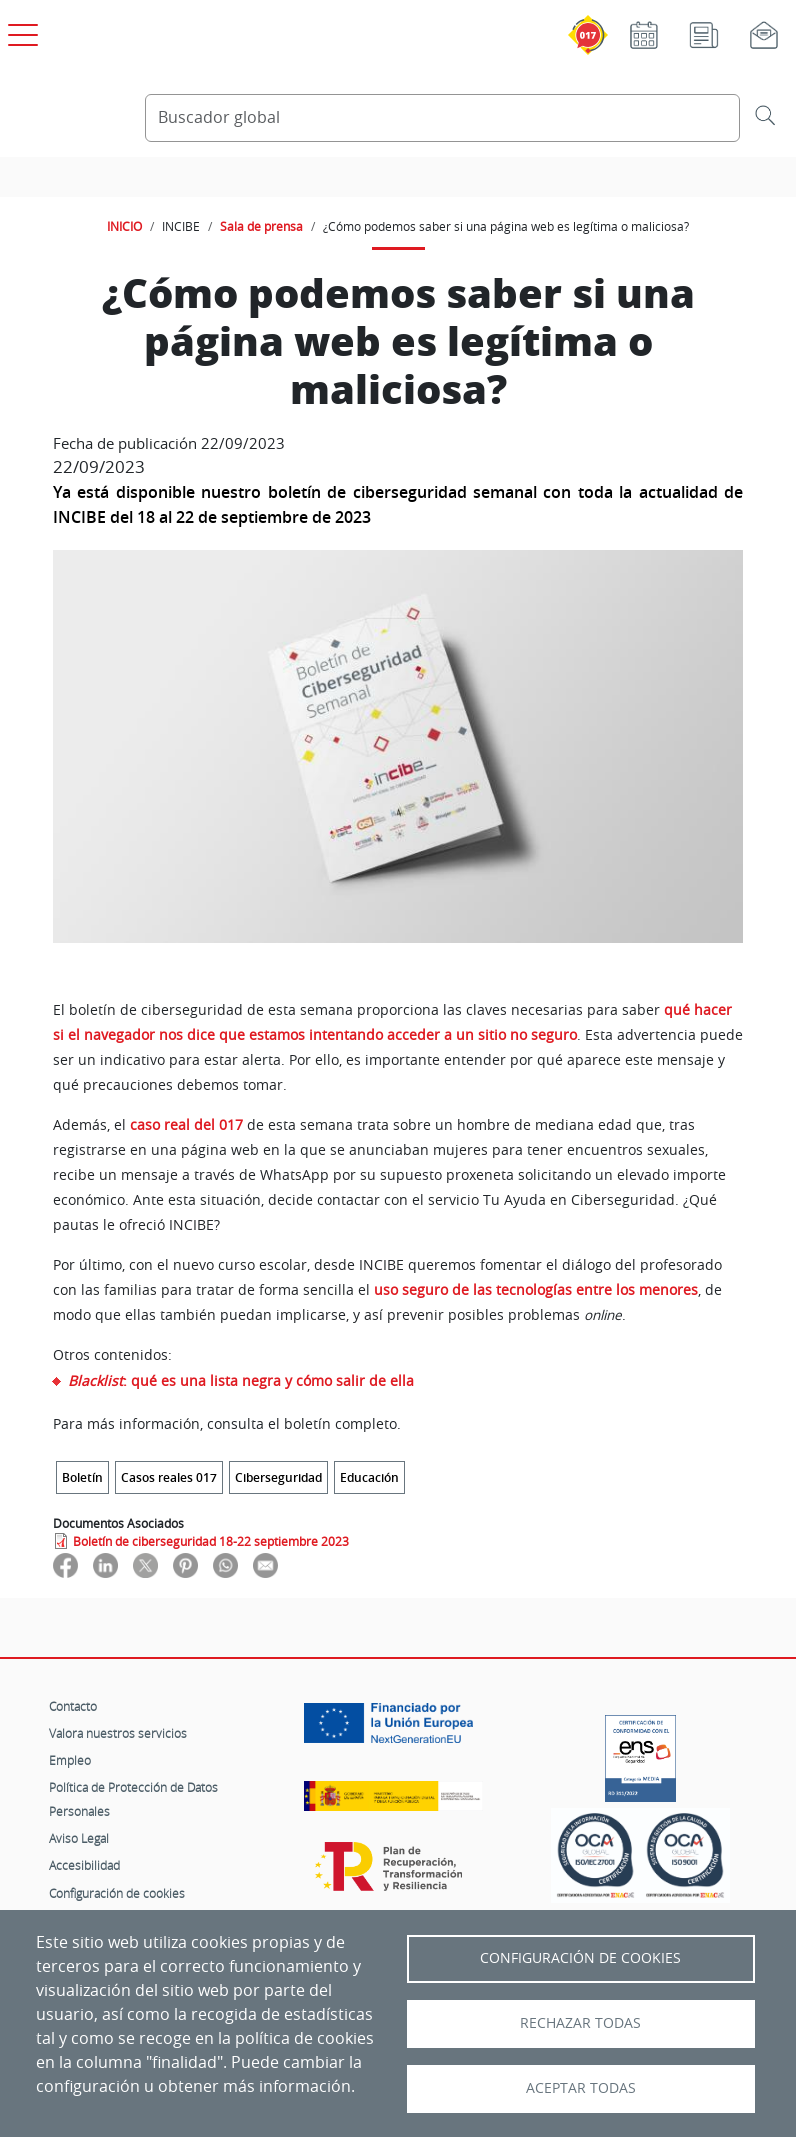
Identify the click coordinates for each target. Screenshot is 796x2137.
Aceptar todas (581, 2088)
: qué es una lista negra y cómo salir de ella (241, 1380)
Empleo (70, 1760)
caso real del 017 (186, 1125)
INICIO (124, 226)
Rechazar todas (580, 2023)
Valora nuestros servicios (118, 1733)
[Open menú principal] (20, 31)
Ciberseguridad (278, 1477)
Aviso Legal (79, 1838)
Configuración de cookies (117, 1893)
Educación (369, 1477)
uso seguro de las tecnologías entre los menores (536, 1290)
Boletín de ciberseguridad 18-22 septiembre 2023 (211, 1541)
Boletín (82, 1477)
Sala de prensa (261, 226)
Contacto (73, 1706)
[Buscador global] (442, 118)
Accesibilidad (84, 1865)
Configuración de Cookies (580, 1958)
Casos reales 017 (169, 1477)
